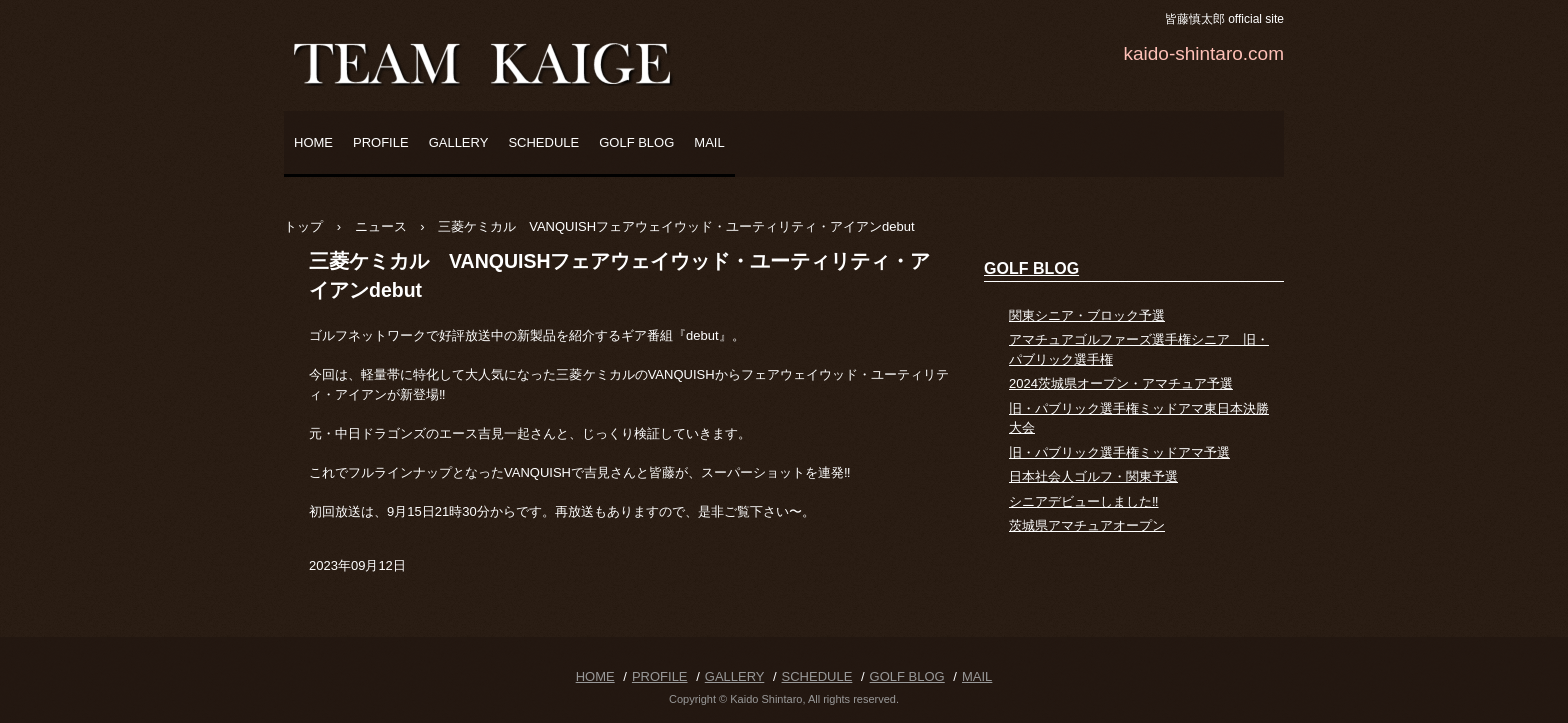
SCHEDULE (543, 142)
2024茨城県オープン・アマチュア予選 (1121, 383)
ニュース (381, 226)
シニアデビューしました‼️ (1084, 501)
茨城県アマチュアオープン (1087, 525)
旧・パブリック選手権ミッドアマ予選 (1119, 452)
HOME (313, 142)
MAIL (709, 142)
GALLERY (459, 142)
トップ (303, 226)
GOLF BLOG (636, 142)
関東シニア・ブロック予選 (1087, 315)
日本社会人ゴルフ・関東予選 (1093, 476)
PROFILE (381, 142)
